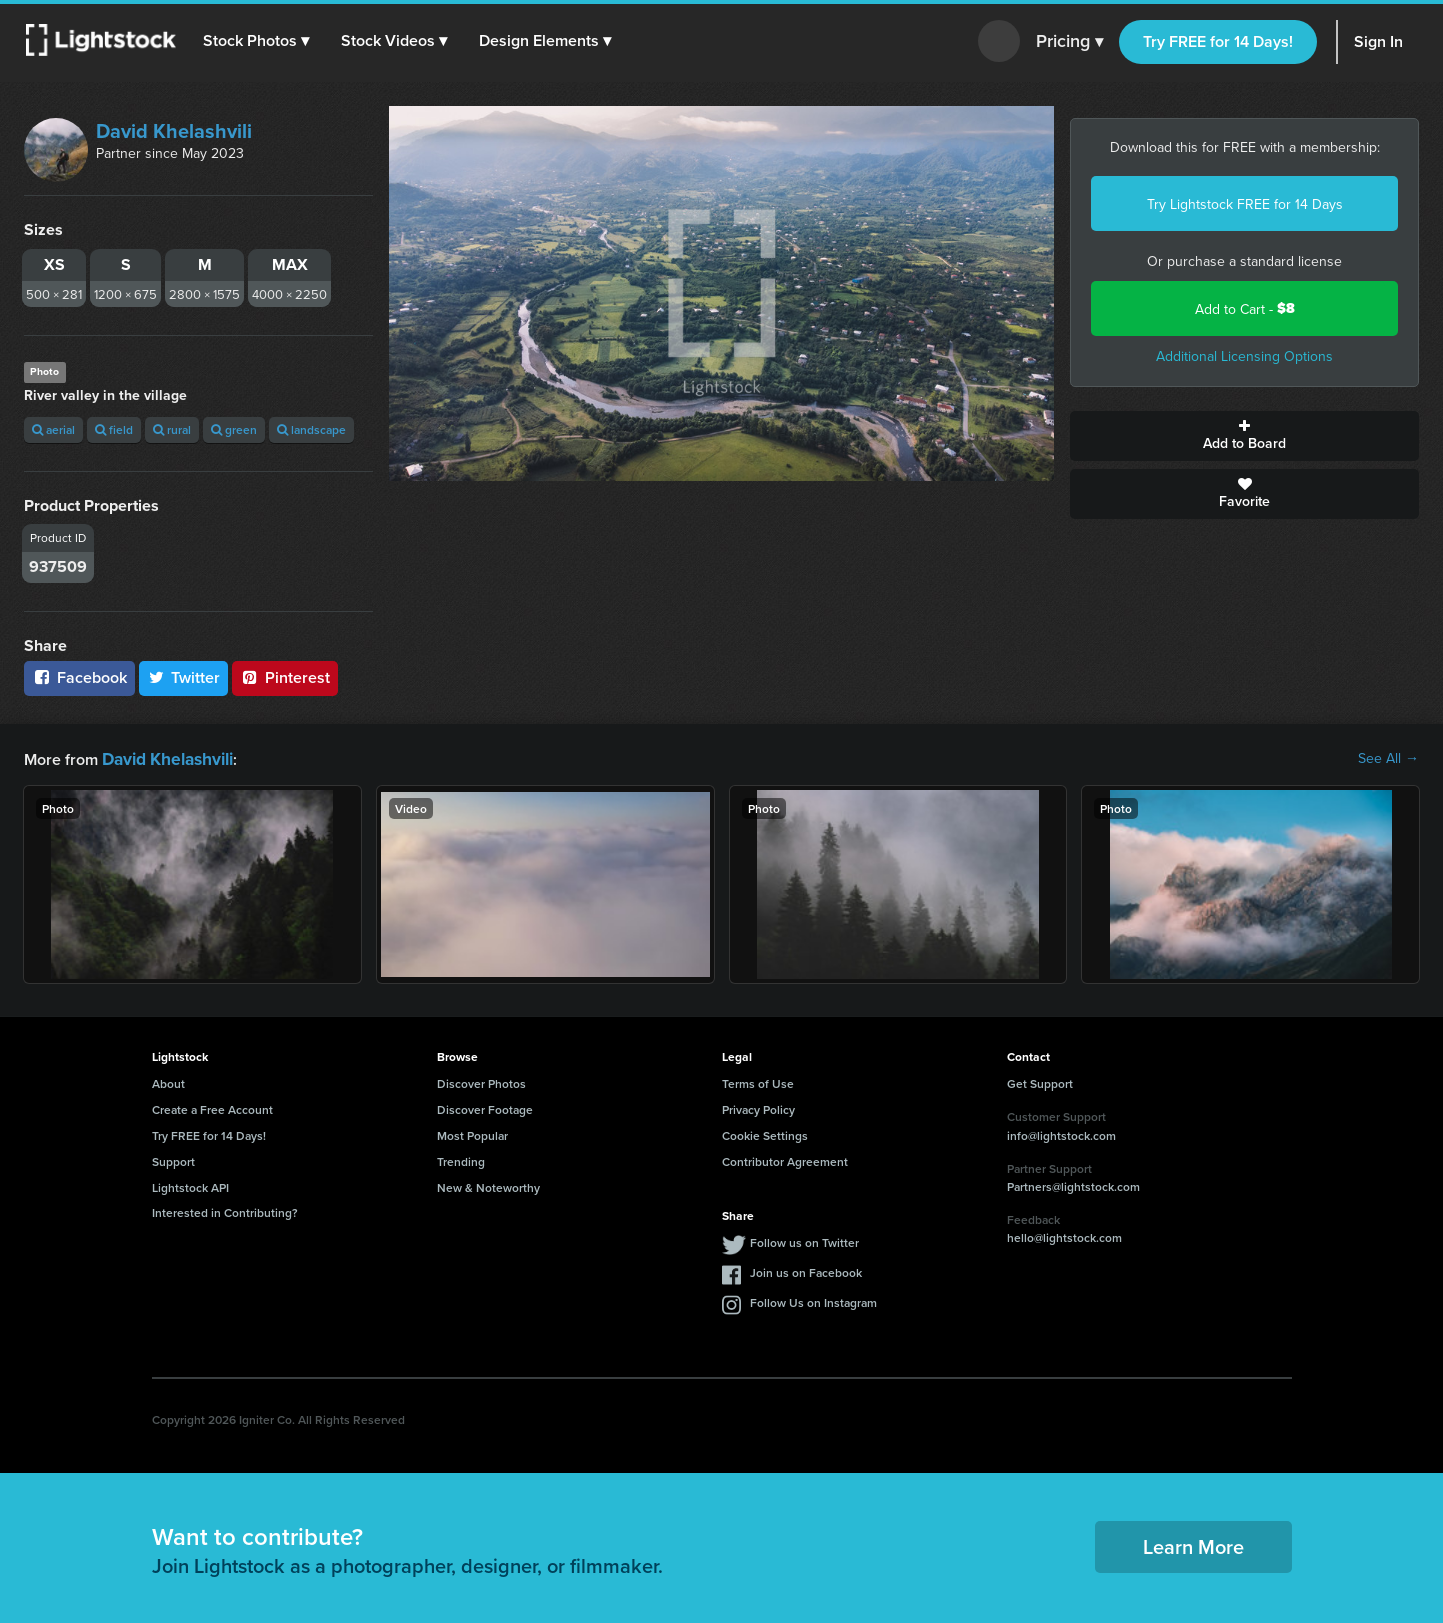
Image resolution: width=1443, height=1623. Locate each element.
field (114, 429)
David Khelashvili (174, 130)
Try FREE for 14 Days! (1218, 41)
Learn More (1193, 1544)
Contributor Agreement (785, 1159)
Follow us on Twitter (804, 1240)
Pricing (1069, 42)
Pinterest (285, 677)
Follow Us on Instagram (813, 1300)
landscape (311, 429)
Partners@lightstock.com (1073, 1184)
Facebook (79, 677)
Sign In (1378, 41)
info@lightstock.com (1061, 1133)
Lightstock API (190, 1185)
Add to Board (1244, 436)
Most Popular (472, 1133)
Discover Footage (485, 1107)
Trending (461, 1159)
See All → (1388, 758)
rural (172, 429)
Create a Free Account (212, 1107)
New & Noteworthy (488, 1185)
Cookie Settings (765, 1133)
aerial (53, 429)
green (234, 429)
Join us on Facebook (806, 1270)
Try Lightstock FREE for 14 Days (1245, 204)
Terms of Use (758, 1081)
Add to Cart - (1245, 308)
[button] (259, 41)
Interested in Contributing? (225, 1210)
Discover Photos (481, 1081)
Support (173, 1159)
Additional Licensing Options (1244, 356)
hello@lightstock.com (1064, 1235)
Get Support (1040, 1081)
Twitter (184, 677)
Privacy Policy (758, 1107)
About (168, 1081)
